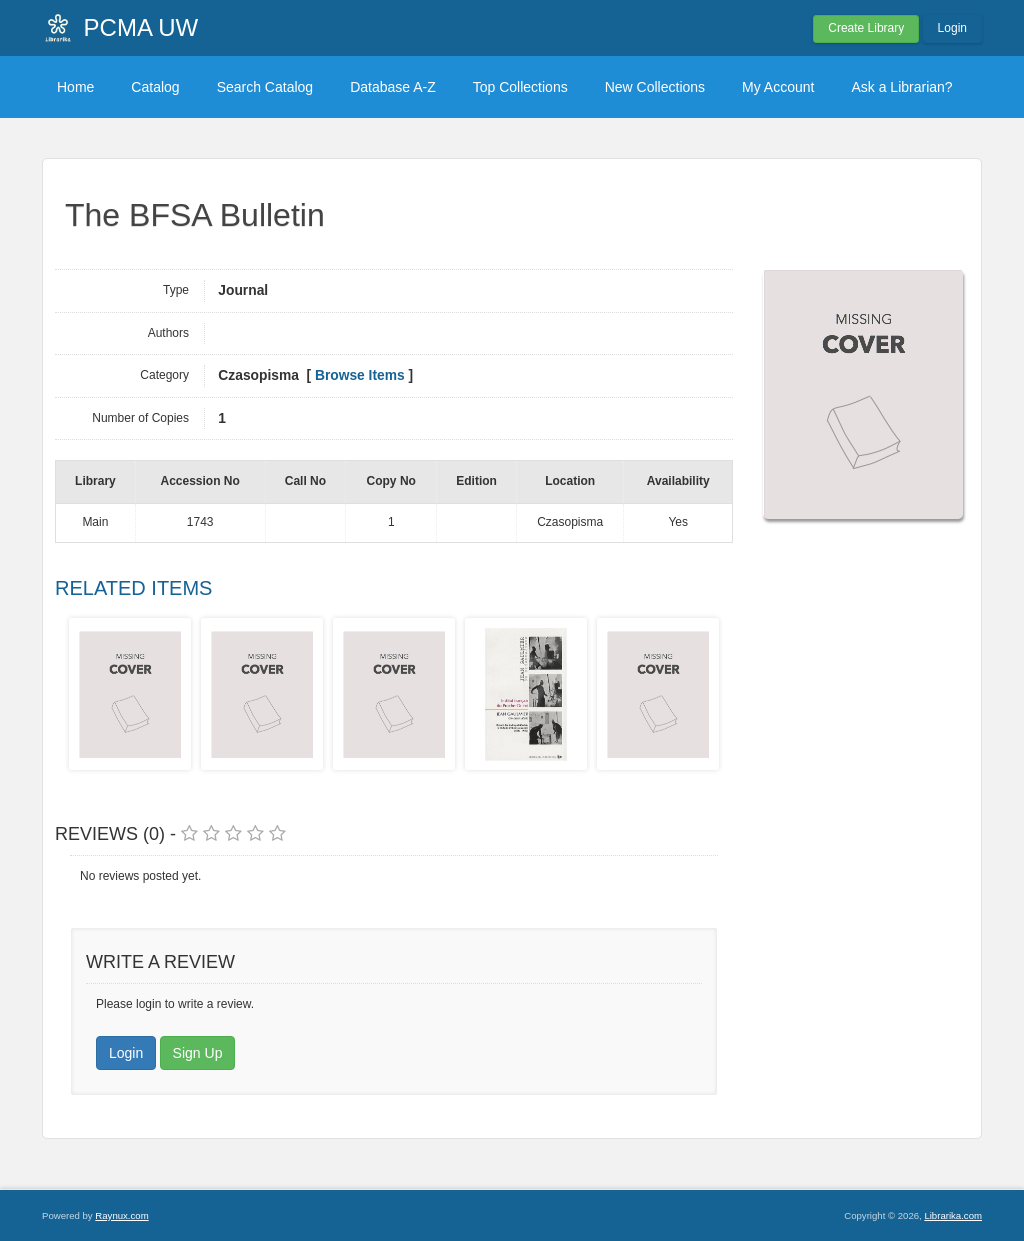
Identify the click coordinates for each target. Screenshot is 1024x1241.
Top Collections (520, 87)
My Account (778, 87)
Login (952, 28)
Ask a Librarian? (901, 87)
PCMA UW (141, 27)
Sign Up (198, 1053)
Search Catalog (265, 87)
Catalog (155, 87)
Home (75, 87)
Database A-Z (393, 87)
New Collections (655, 87)
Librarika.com (953, 1215)
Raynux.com (121, 1215)
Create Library (866, 28)
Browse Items (360, 375)
